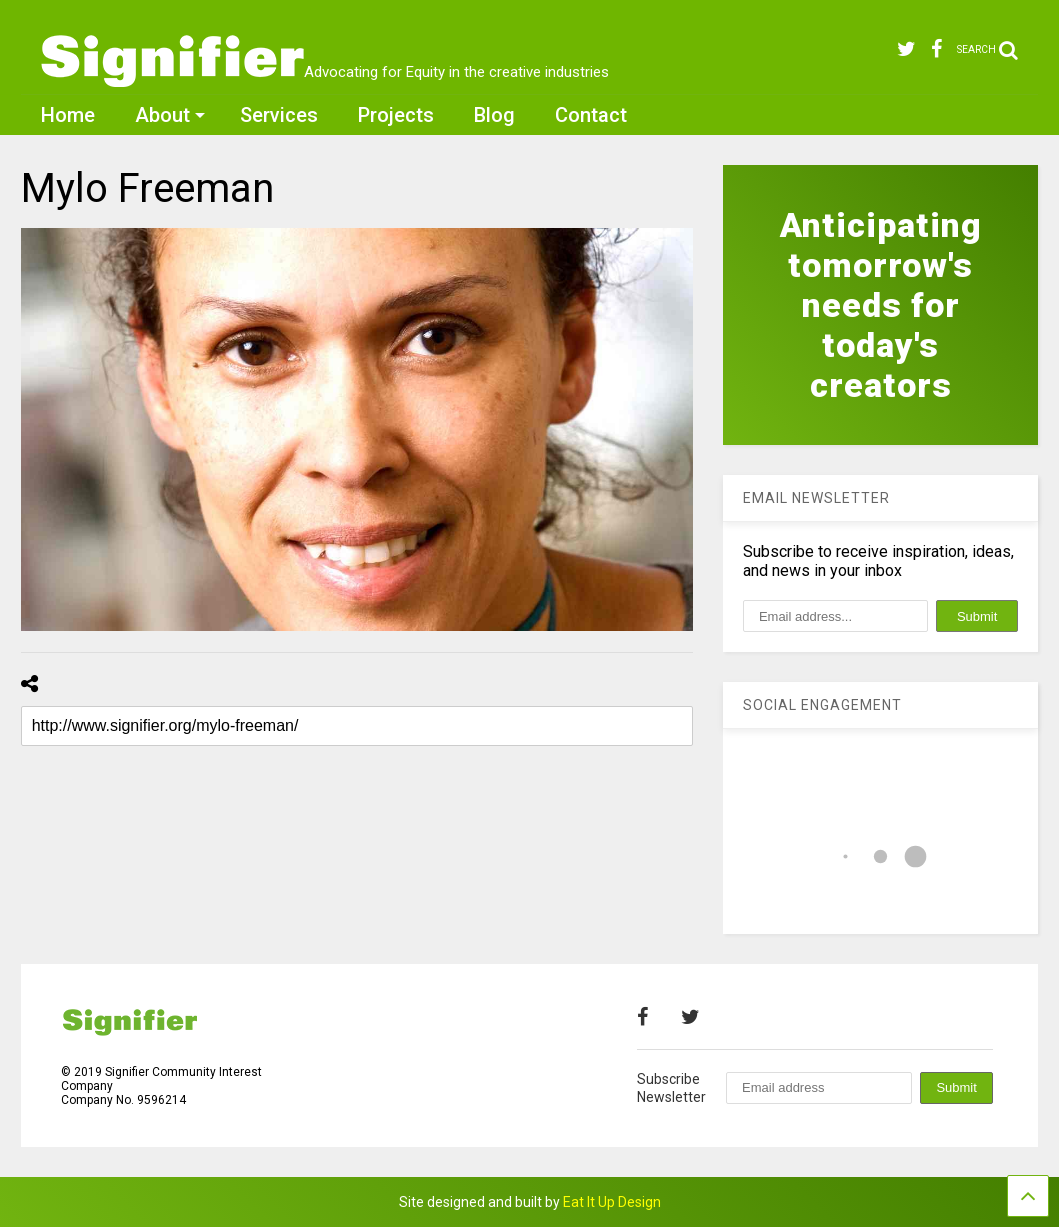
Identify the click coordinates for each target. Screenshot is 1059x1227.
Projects (396, 115)
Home (68, 115)
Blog (494, 115)
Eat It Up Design (612, 1202)
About (170, 115)
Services (279, 115)
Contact (591, 115)
